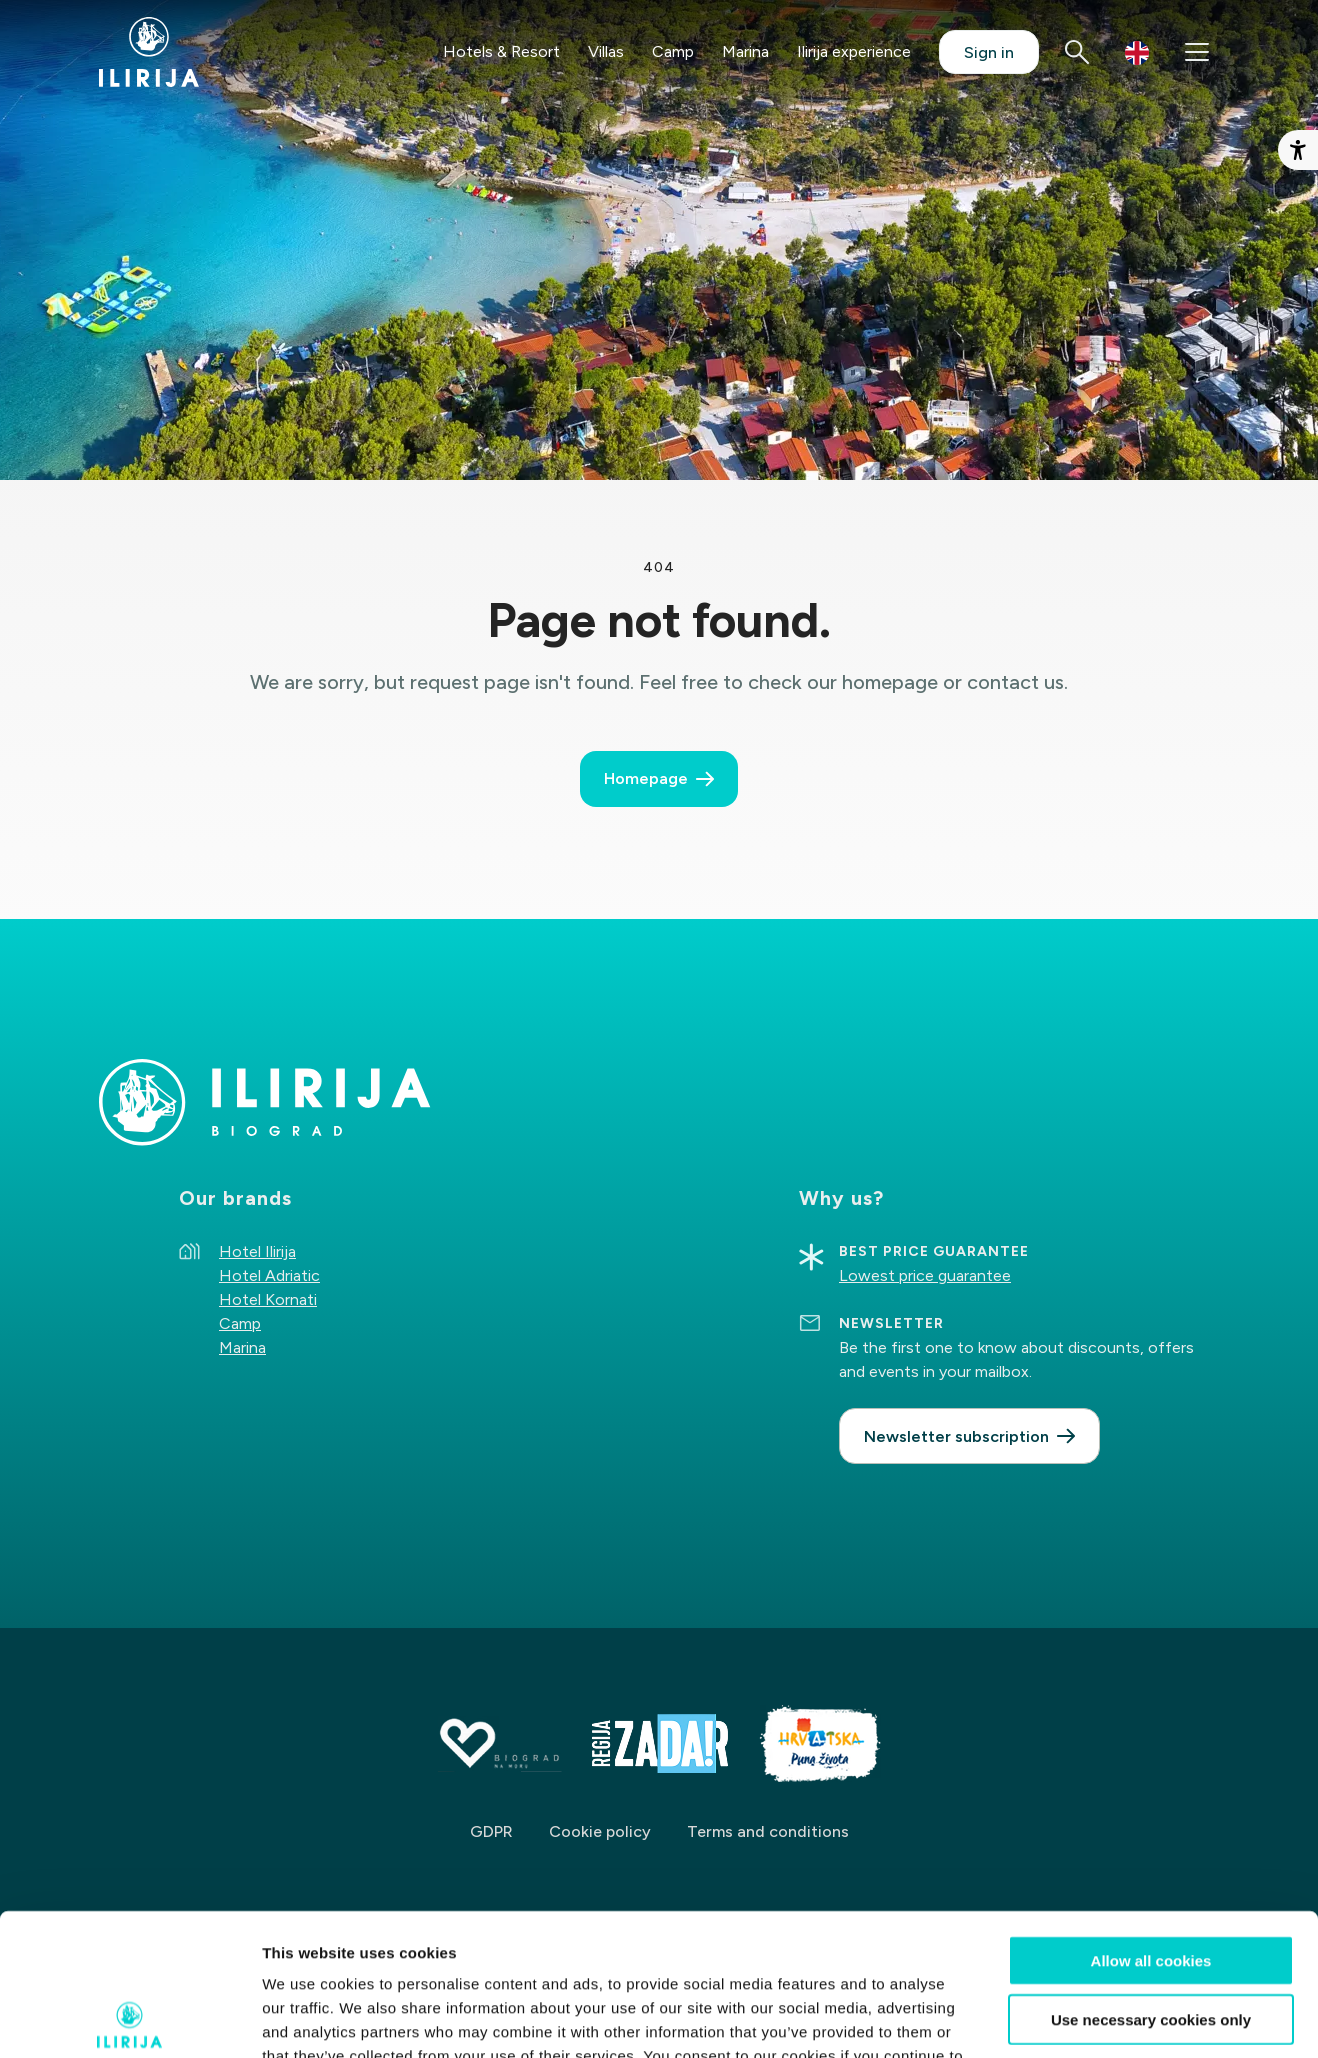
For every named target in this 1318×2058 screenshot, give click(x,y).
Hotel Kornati (268, 1299)
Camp (673, 51)
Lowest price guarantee (925, 1275)
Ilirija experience (854, 51)
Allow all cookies (1151, 1818)
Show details (1049, 2018)
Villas (606, 51)
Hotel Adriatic (269, 1275)
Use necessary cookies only (1151, 1877)
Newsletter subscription (956, 1436)
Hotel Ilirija (257, 1251)
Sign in (989, 52)
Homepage (646, 778)
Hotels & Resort (501, 51)
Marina (745, 51)
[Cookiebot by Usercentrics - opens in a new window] (129, 2019)
